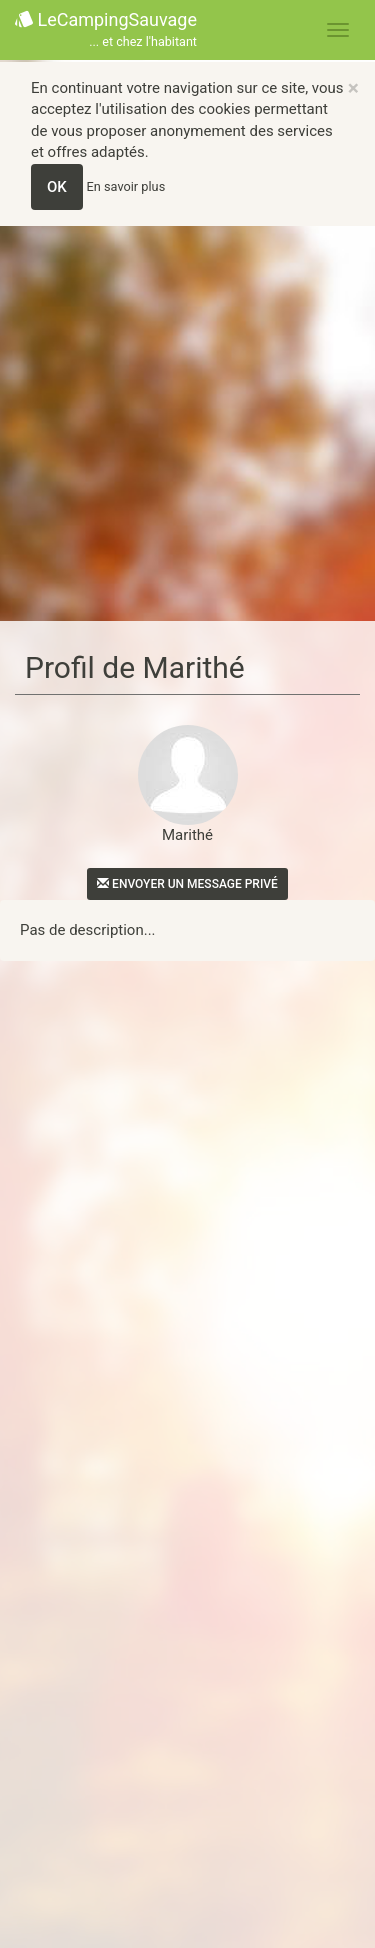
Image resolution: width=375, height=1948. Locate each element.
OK (57, 187)
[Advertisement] (187, 423)
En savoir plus (126, 186)
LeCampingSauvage (106, 30)
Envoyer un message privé (187, 884)
